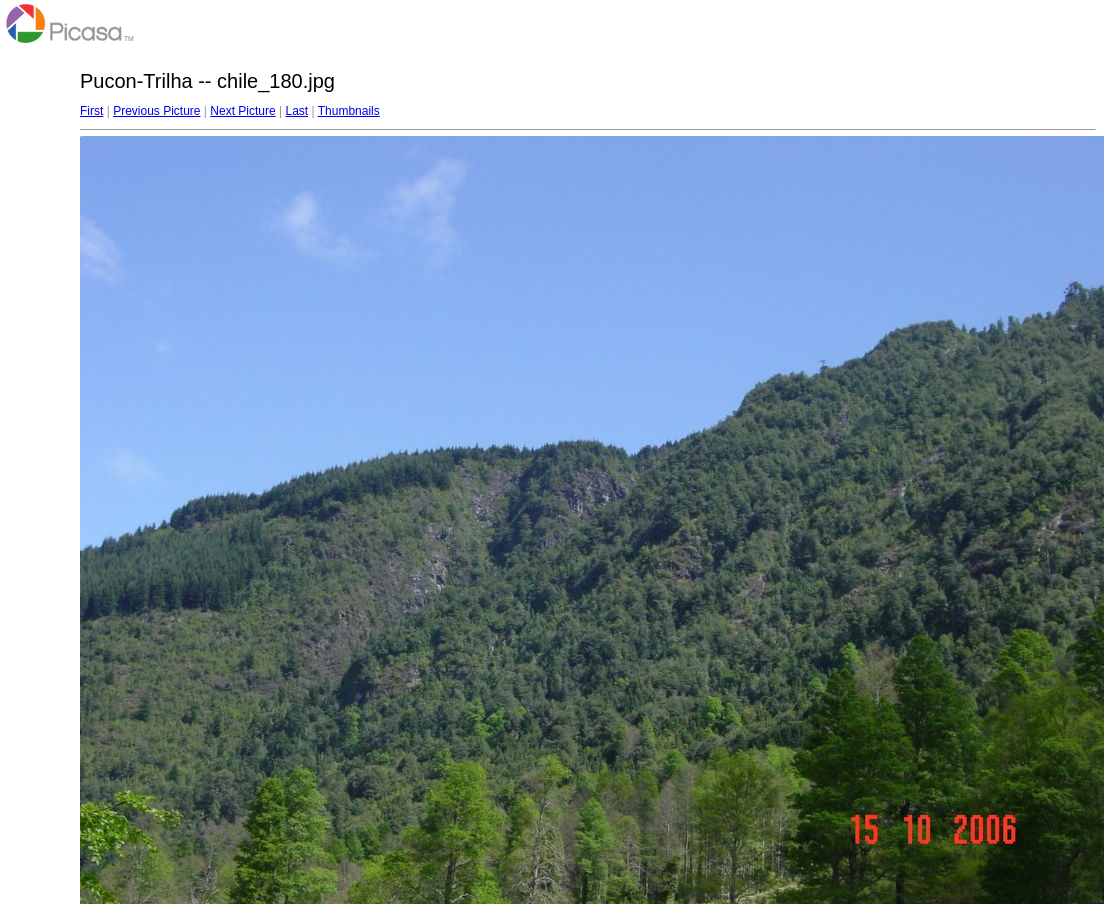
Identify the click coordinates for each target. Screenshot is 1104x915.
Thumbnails (349, 111)
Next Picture (242, 111)
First (91, 111)
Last (296, 111)
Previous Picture (156, 111)
